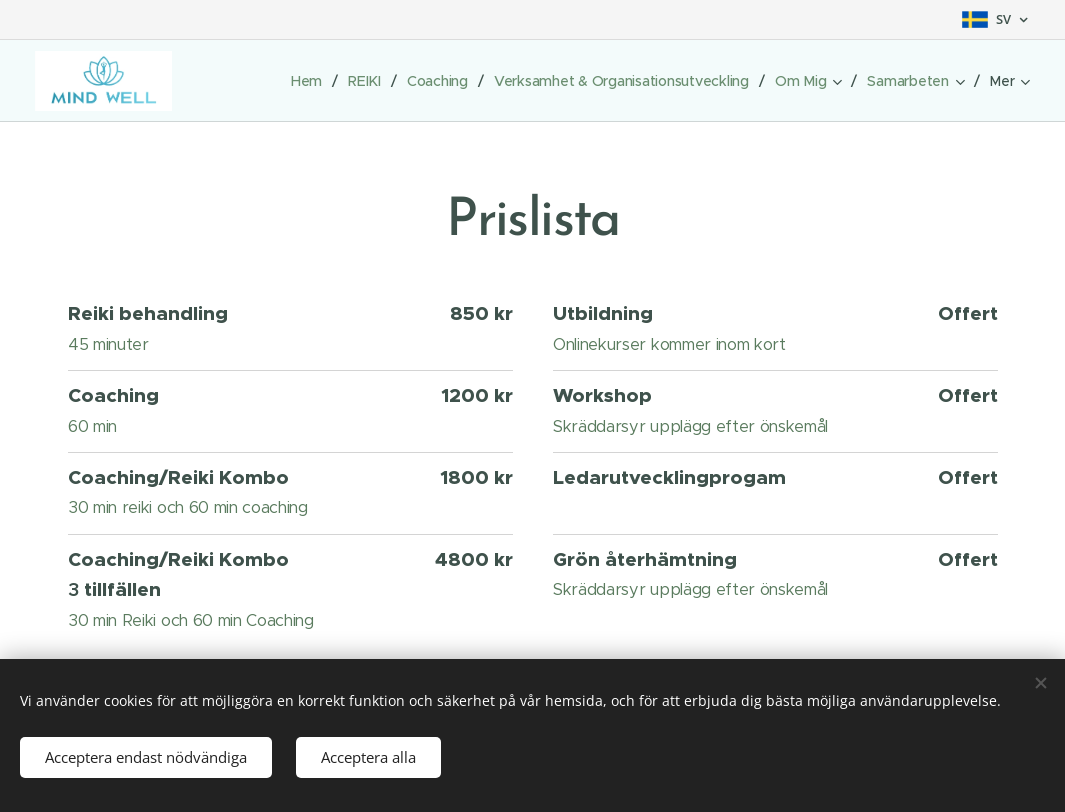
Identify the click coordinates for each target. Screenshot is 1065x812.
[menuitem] (300, 81)
